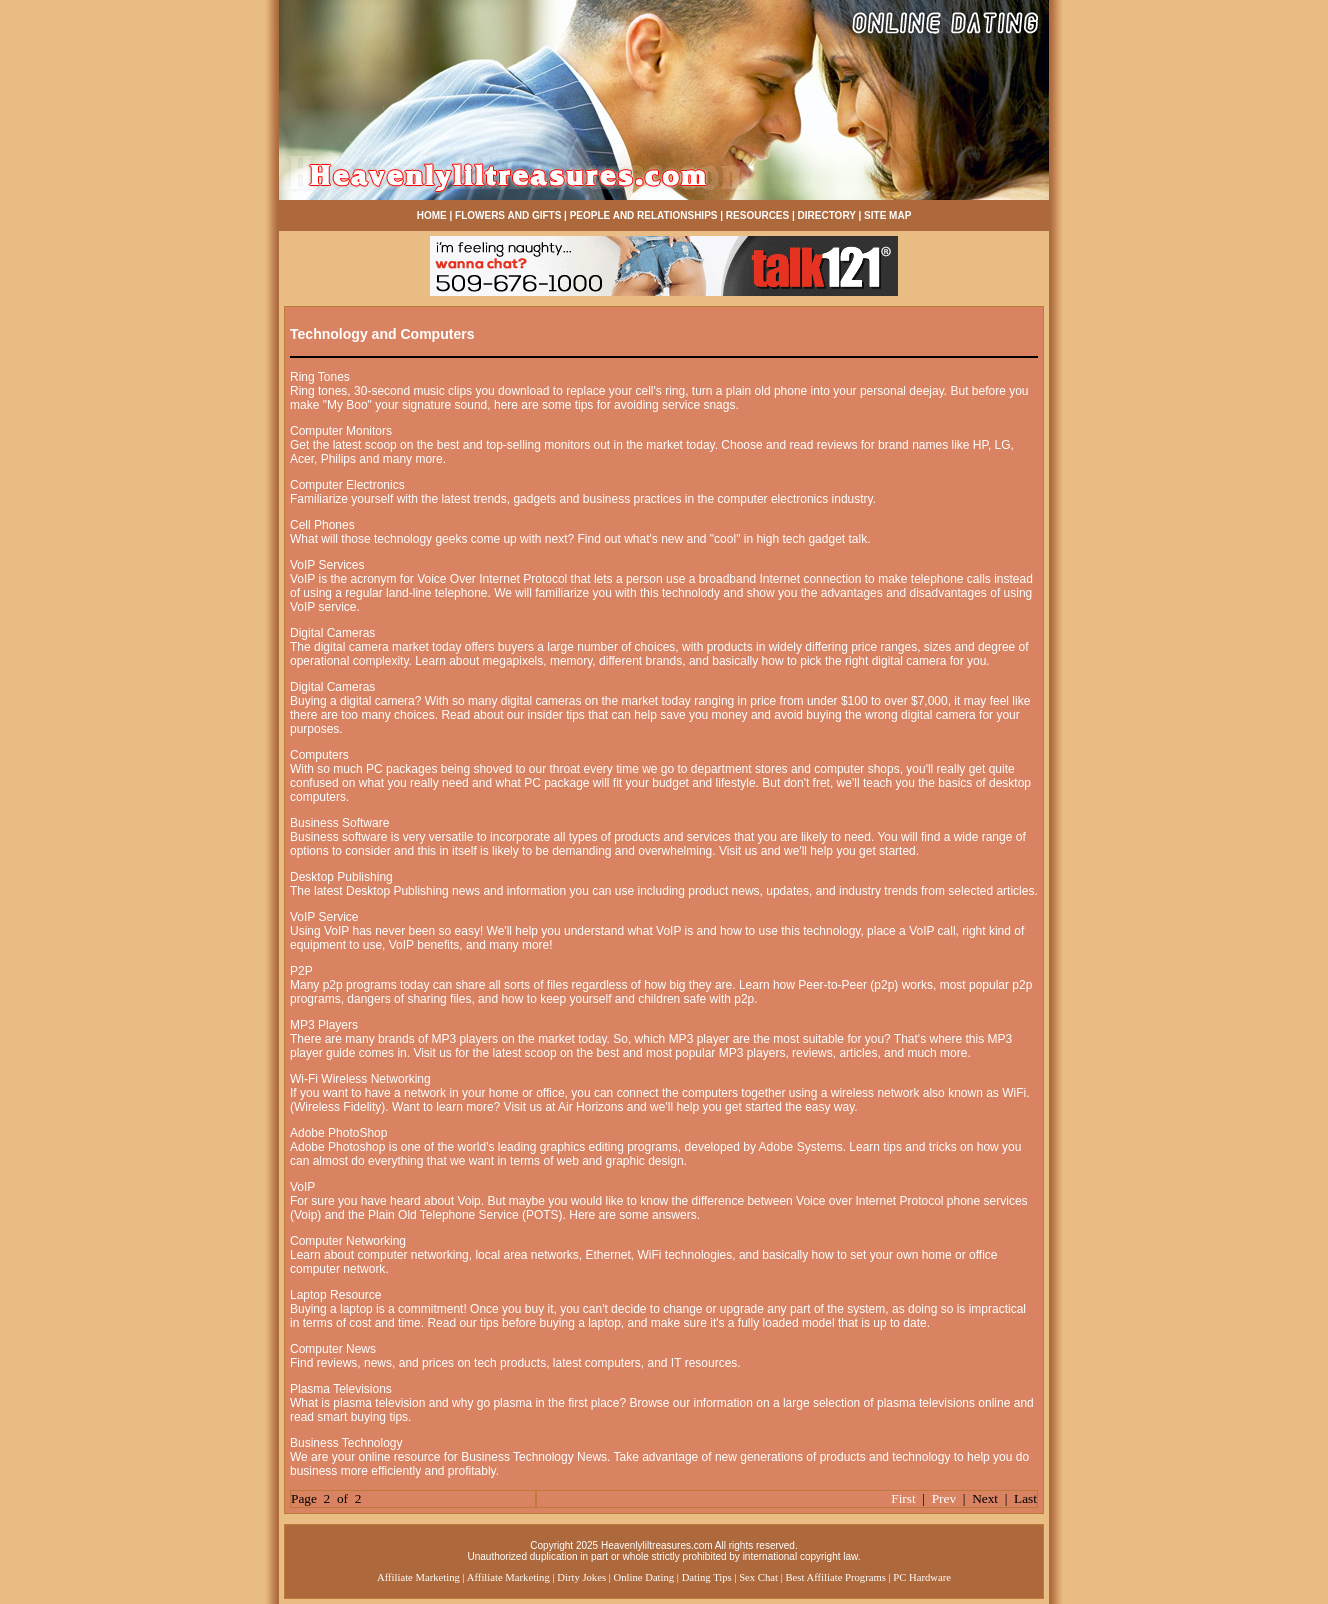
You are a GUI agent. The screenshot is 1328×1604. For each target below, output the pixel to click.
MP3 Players (324, 1025)
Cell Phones (322, 525)
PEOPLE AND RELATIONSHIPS (644, 215)
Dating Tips (707, 1577)
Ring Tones (320, 377)
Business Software (339, 823)
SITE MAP (887, 215)
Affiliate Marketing (418, 1577)
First (903, 1498)
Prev (944, 1498)
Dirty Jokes (581, 1577)
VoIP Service (324, 917)
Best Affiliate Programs (835, 1577)
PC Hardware (922, 1577)
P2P (301, 971)
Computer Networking (348, 1241)
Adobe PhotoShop (338, 1133)
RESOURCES (757, 215)
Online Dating (644, 1577)
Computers (319, 755)
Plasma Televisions (341, 1389)
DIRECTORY (827, 215)
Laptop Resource (335, 1295)
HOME (432, 215)
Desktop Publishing (341, 877)
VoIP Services (327, 565)
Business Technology (346, 1443)
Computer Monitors (341, 431)
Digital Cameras (332, 633)
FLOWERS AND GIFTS (508, 215)
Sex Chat (758, 1577)
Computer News (333, 1349)
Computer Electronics (347, 485)
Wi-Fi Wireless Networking (360, 1079)
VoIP (302, 1187)
